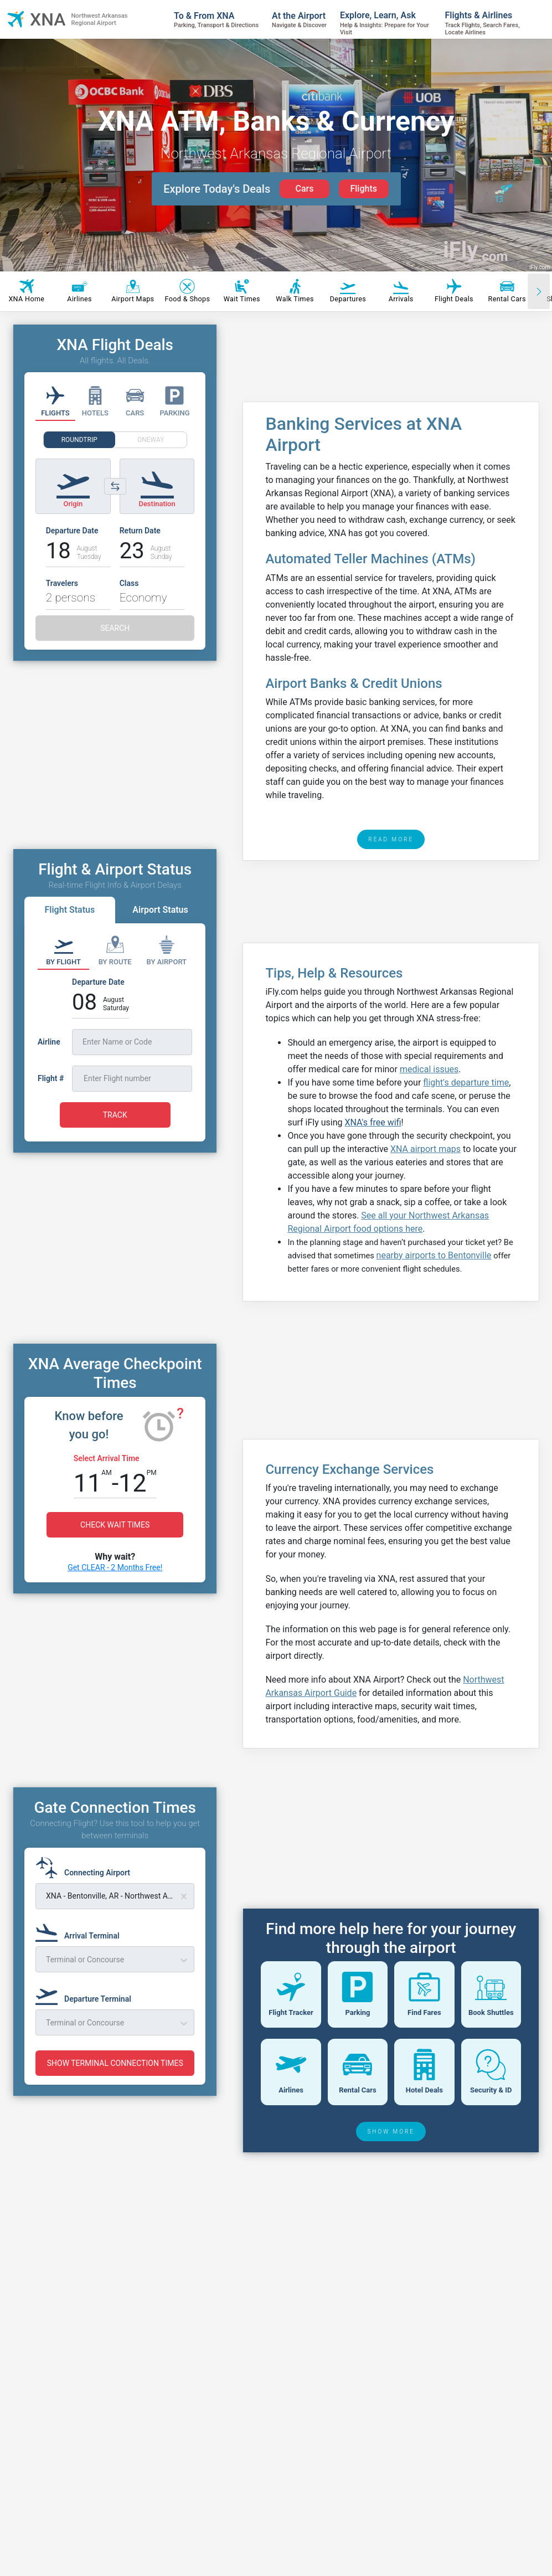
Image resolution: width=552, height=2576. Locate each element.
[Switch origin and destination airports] (115, 486)
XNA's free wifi (373, 1122)
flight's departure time (466, 1082)
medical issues (429, 1069)
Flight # (51, 1078)
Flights (363, 188)
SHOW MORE (391, 2209)
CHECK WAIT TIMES (114, 1524)
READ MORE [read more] (391, 839)
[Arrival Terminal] (80, 1931)
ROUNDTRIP (79, 440)
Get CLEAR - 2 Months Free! (115, 1567)
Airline (49, 1041)
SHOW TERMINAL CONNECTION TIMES (115, 2063)
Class (129, 583)
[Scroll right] (539, 291)
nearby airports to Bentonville (434, 1255)
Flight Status (69, 909)
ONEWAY (150, 440)
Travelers (62, 583)
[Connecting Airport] (86, 1868)
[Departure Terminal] (86, 1994)
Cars (304, 188)
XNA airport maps (425, 1149)
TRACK (115, 1114)
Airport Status (160, 909)
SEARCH (115, 628)
